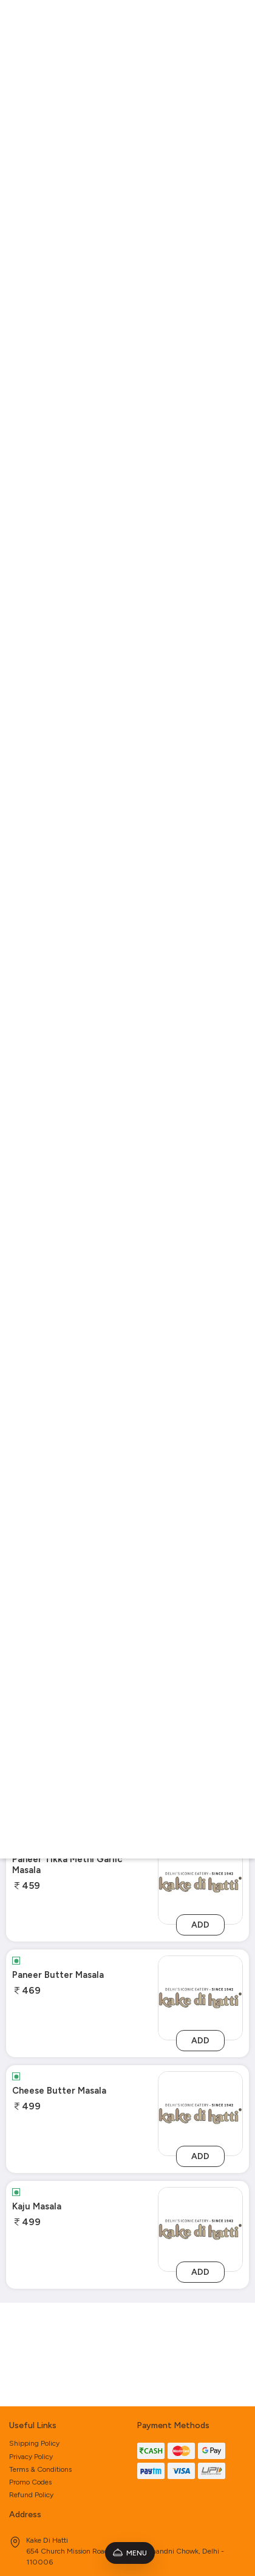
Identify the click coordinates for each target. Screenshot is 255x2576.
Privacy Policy (31, 2353)
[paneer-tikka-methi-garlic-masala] (200, 1882)
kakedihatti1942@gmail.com (63, 2506)
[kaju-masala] (200, 2229)
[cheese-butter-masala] (200, 2113)
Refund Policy (31, 2392)
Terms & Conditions (40, 2365)
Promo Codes (30, 2378)
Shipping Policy (34, 2340)
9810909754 (38, 2521)
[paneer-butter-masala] (200, 1997)
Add (200, 1925)
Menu (130, 2553)
